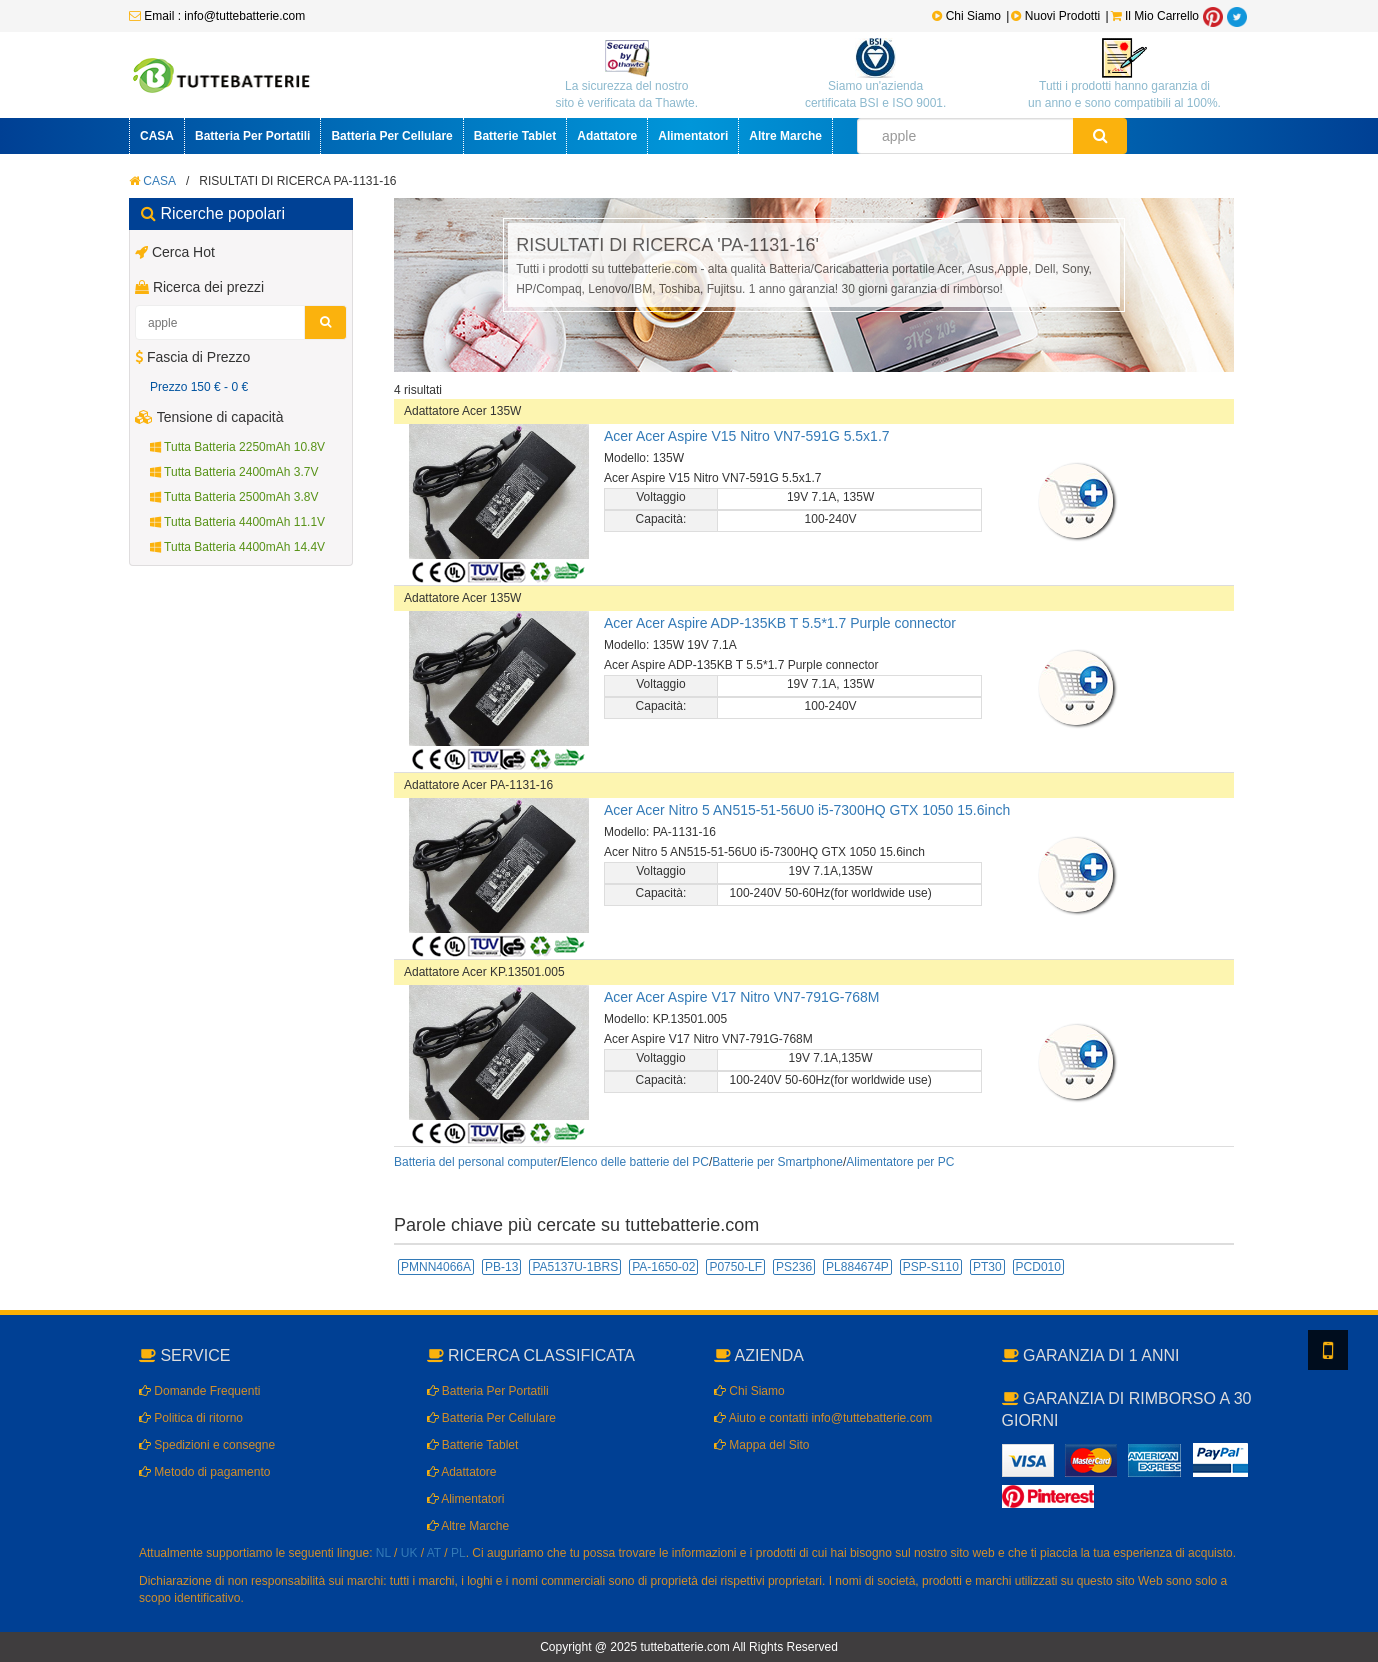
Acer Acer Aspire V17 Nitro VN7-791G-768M (741, 997)
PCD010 (1038, 1267)
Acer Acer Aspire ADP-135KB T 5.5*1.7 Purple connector (780, 623)
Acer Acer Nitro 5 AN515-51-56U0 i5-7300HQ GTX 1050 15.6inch (807, 810)
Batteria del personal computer (475, 1162)
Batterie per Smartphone (777, 1162)
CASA (157, 136)
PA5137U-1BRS (575, 1267)
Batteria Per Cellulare (391, 136)
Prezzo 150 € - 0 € (199, 387)
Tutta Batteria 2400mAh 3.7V (234, 472)
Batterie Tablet (515, 136)
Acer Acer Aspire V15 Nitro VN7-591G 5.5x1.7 (747, 436)
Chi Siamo (966, 16)
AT (434, 1553)
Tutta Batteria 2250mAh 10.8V (237, 447)
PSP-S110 (931, 1267)
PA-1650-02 (663, 1267)
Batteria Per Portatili (252, 136)
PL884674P (857, 1267)
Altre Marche (785, 136)
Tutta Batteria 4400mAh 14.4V (237, 547)
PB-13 (501, 1267)
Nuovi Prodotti (1057, 16)
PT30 (987, 1267)
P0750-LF (735, 1267)
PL (458, 1553)
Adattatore (607, 136)
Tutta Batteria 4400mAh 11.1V (237, 522)
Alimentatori (693, 136)
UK (409, 1553)
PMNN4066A (436, 1267)
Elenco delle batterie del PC (635, 1162)
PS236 (794, 1267)
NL (383, 1553)
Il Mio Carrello (1155, 16)
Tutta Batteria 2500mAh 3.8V (234, 497)
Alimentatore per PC (900, 1162)
